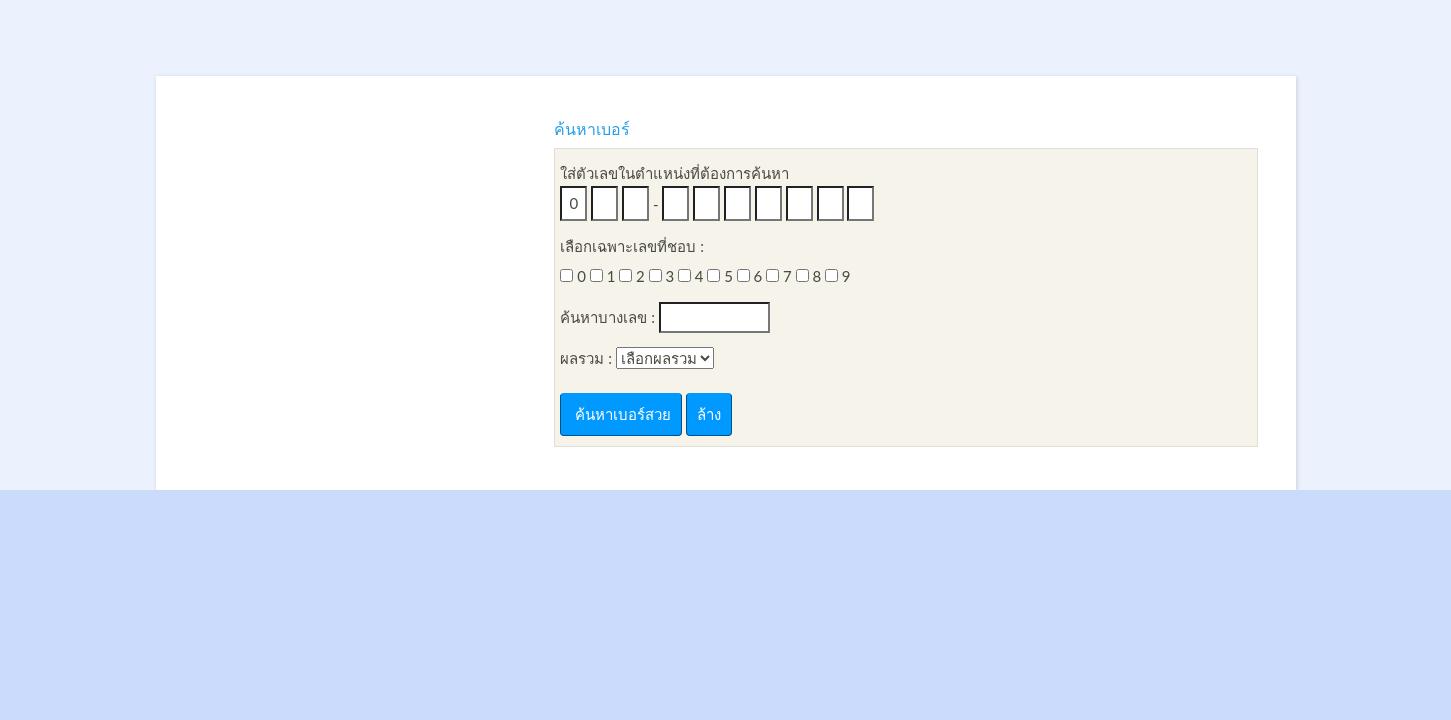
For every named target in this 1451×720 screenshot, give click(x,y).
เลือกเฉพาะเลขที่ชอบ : (632, 246)
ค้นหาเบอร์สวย (621, 414)
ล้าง (709, 414)
